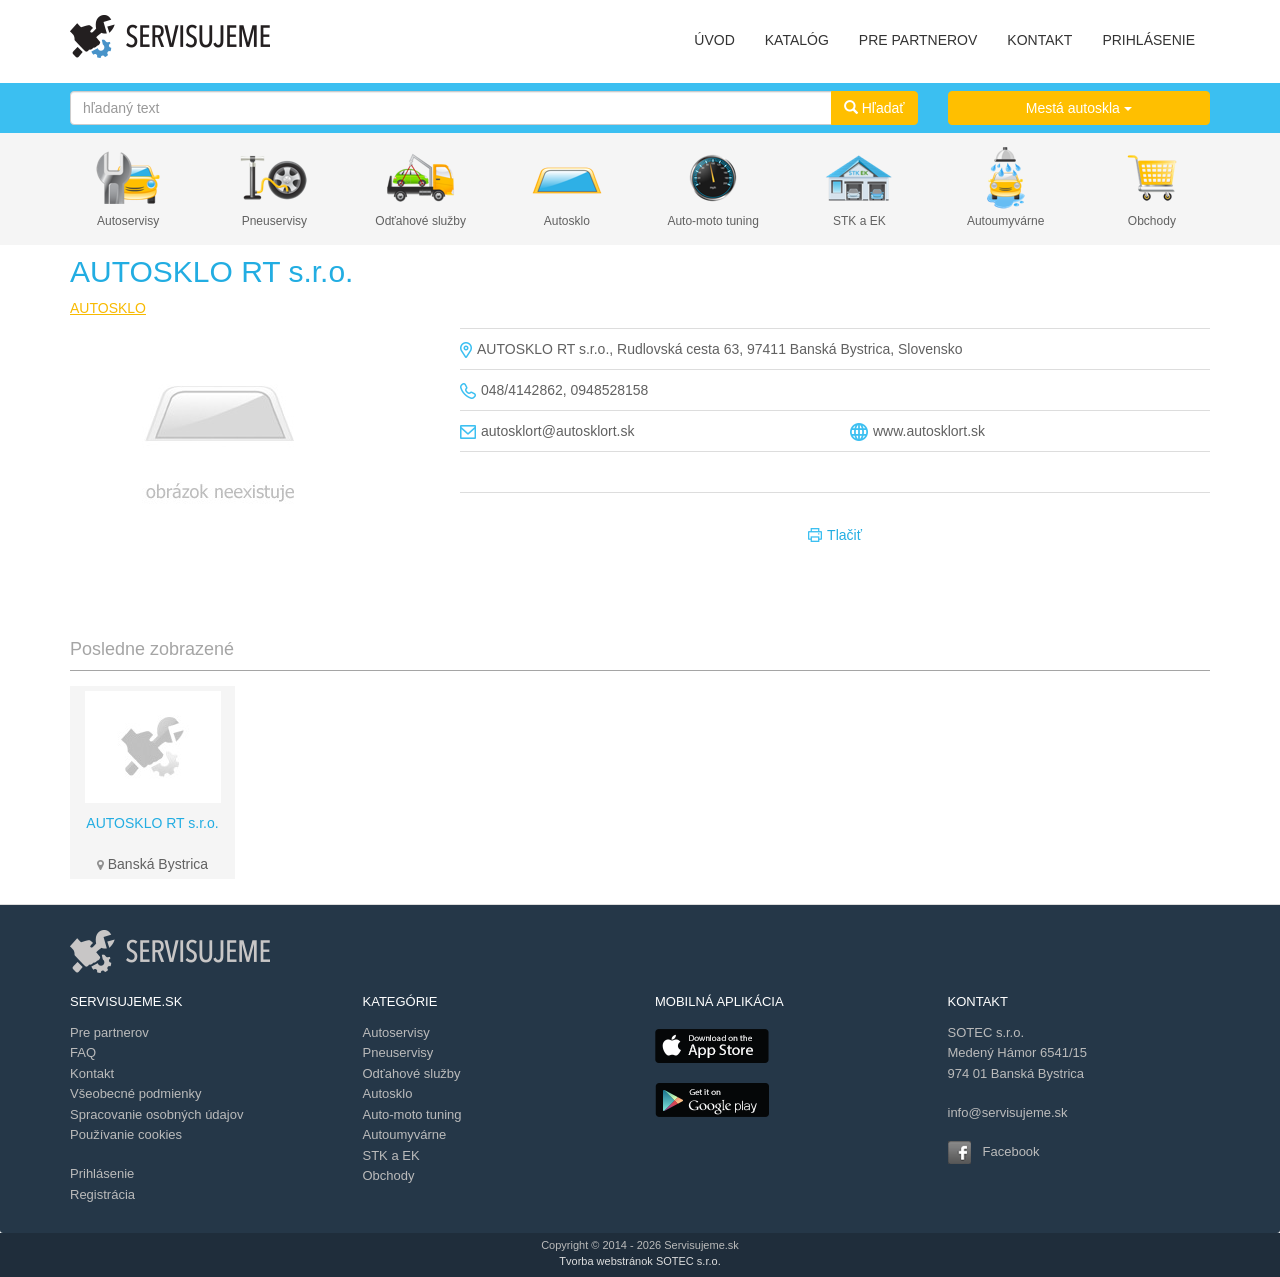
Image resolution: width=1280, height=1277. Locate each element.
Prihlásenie (102, 1173)
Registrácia (102, 1194)
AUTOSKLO (108, 308)
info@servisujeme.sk (1008, 1112)
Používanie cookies (126, 1134)
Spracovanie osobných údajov (156, 1114)
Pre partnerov (109, 1032)
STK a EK (859, 221)
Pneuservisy (274, 221)
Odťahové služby (420, 221)
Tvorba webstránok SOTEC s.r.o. (639, 1261)
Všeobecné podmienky (136, 1093)
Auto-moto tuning (712, 221)
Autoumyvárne (1005, 221)
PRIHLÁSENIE (1148, 40)
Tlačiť (835, 536)
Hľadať (874, 108)
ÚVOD (714, 40)
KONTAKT (1039, 40)
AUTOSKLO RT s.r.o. (152, 823)
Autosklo (567, 221)
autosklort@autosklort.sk (558, 431)
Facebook (1011, 1151)
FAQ (83, 1052)
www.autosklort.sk (929, 431)
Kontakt (92, 1073)
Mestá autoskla (1079, 108)
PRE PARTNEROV (918, 40)
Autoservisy (128, 221)
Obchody (1152, 221)
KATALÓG (797, 40)
